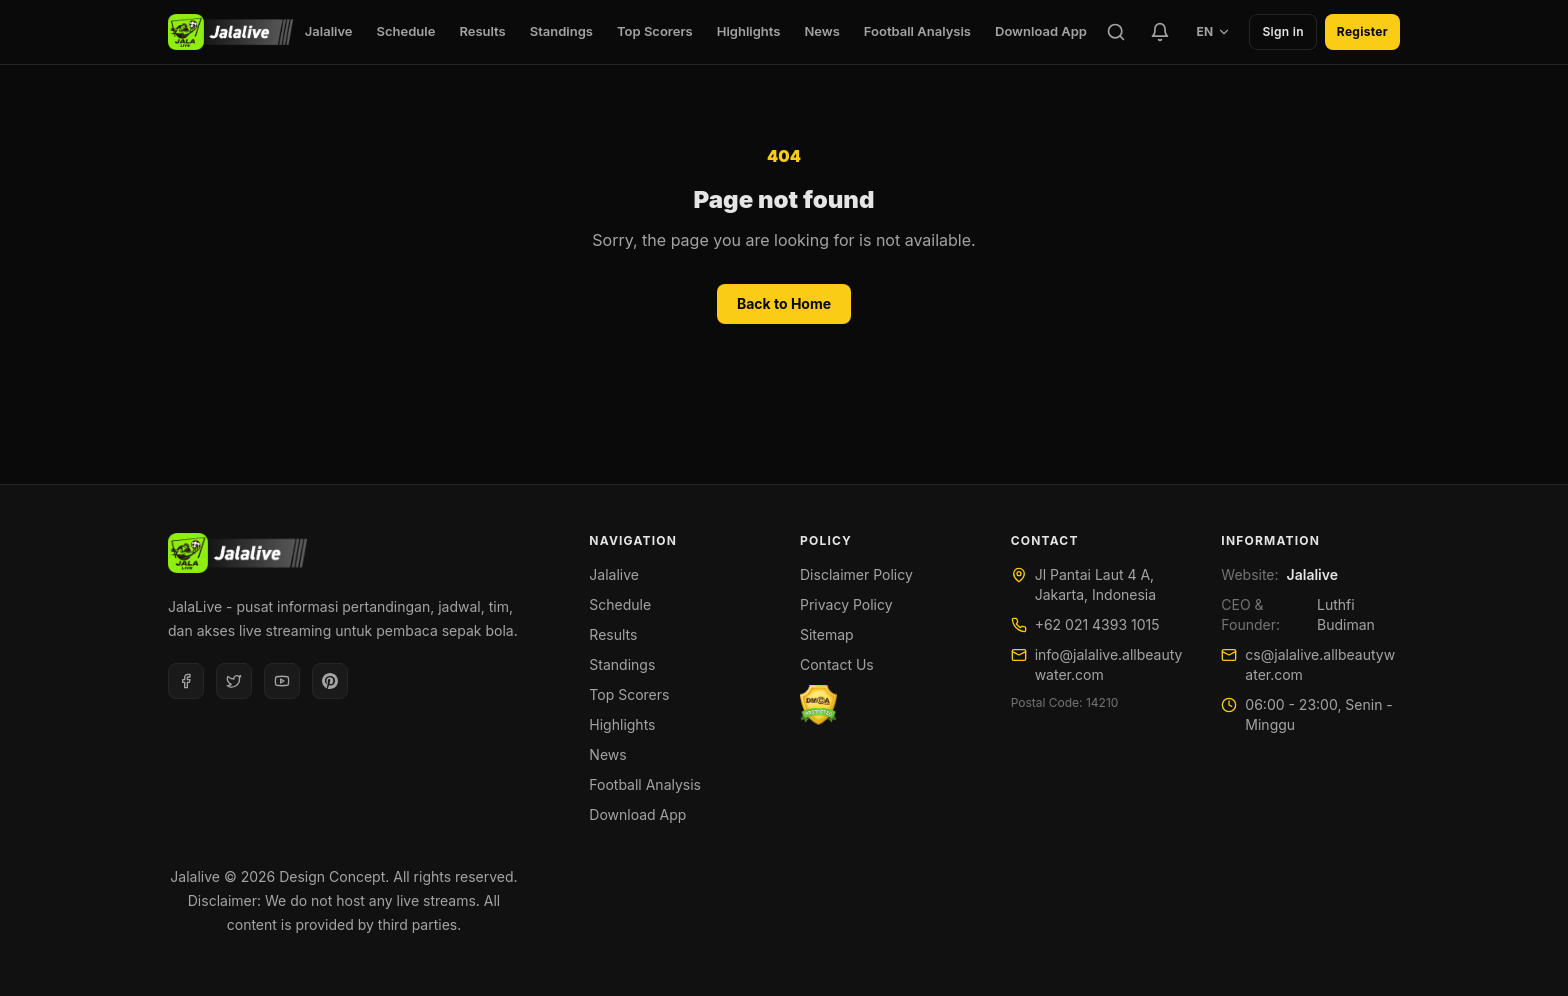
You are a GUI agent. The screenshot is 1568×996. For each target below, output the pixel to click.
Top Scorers (655, 31)
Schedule (406, 31)
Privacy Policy (846, 604)
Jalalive (329, 31)
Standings (561, 31)
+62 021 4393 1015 (1097, 624)
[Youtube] (282, 681)
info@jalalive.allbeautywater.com (1109, 664)
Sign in (1282, 31)
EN (1213, 31)
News (821, 31)
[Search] (1116, 32)
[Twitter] (234, 681)
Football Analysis (917, 31)
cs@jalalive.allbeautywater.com (1320, 664)
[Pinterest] (330, 681)
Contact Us (837, 664)
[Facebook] (186, 681)
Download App (1041, 31)
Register (1362, 31)
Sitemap (827, 634)
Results (482, 31)
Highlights (749, 31)
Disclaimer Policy (856, 574)
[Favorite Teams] (1160, 32)
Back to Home (784, 303)
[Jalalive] (230, 32)
